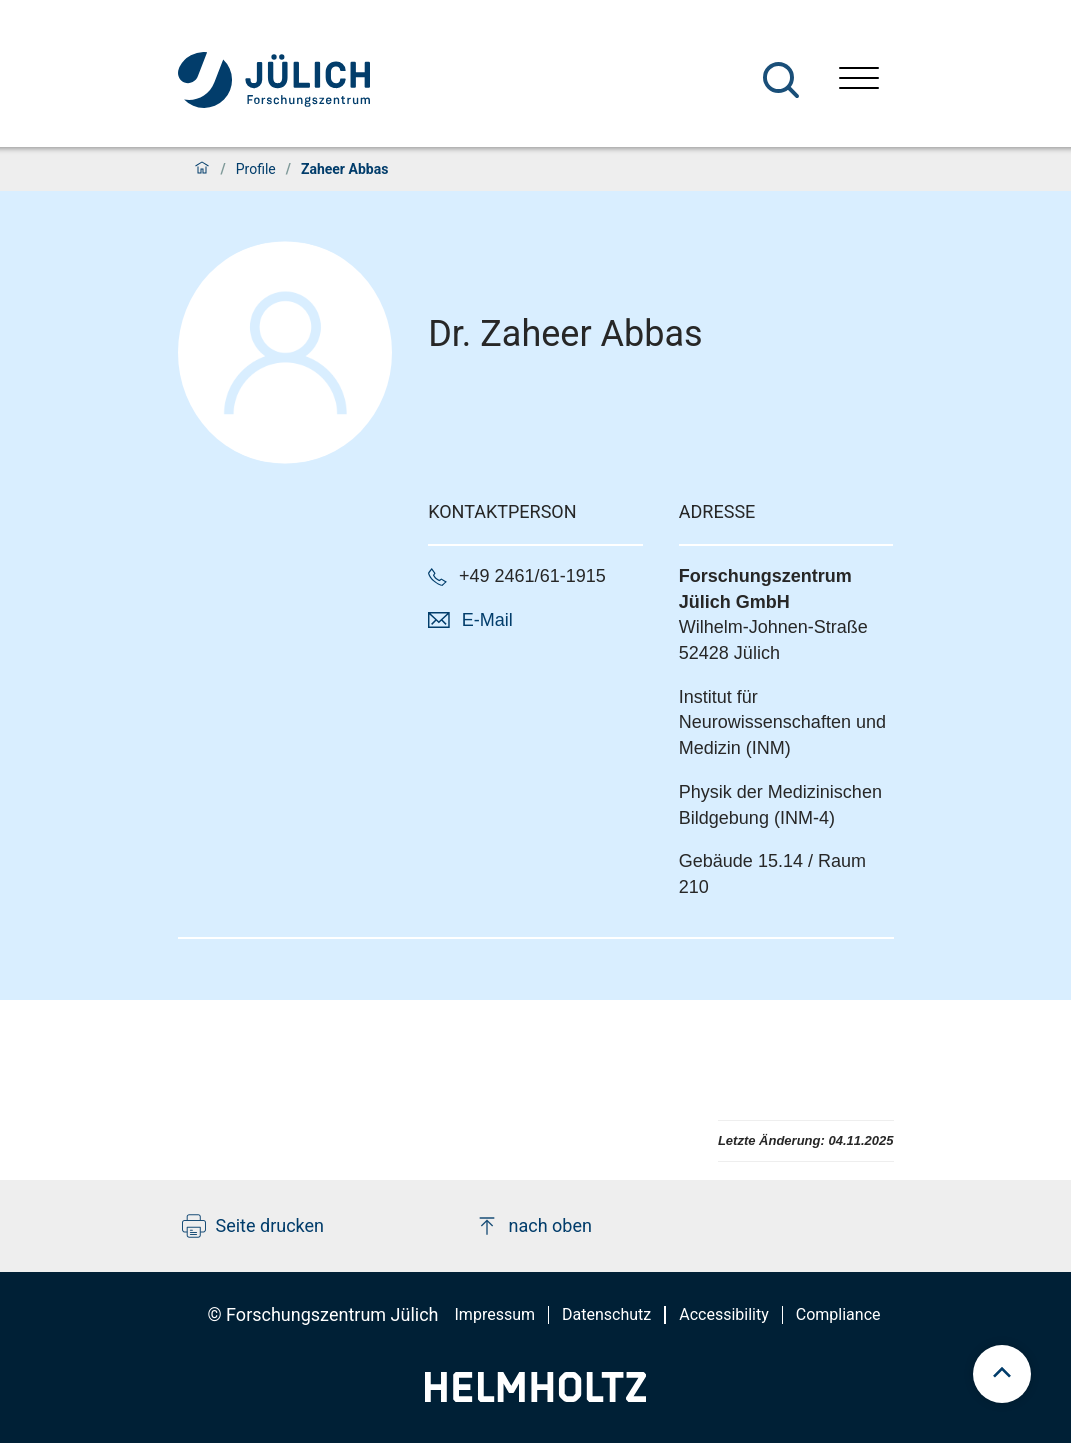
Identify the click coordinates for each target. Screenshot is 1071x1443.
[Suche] (781, 80)
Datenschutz (606, 1314)
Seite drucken (253, 1226)
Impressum (495, 1314)
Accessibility (724, 1314)
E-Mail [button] (487, 620)
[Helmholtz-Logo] (535, 1395)
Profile (256, 169)
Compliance (838, 1314)
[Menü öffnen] (859, 80)
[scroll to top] (1002, 1374)
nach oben (533, 1226)
